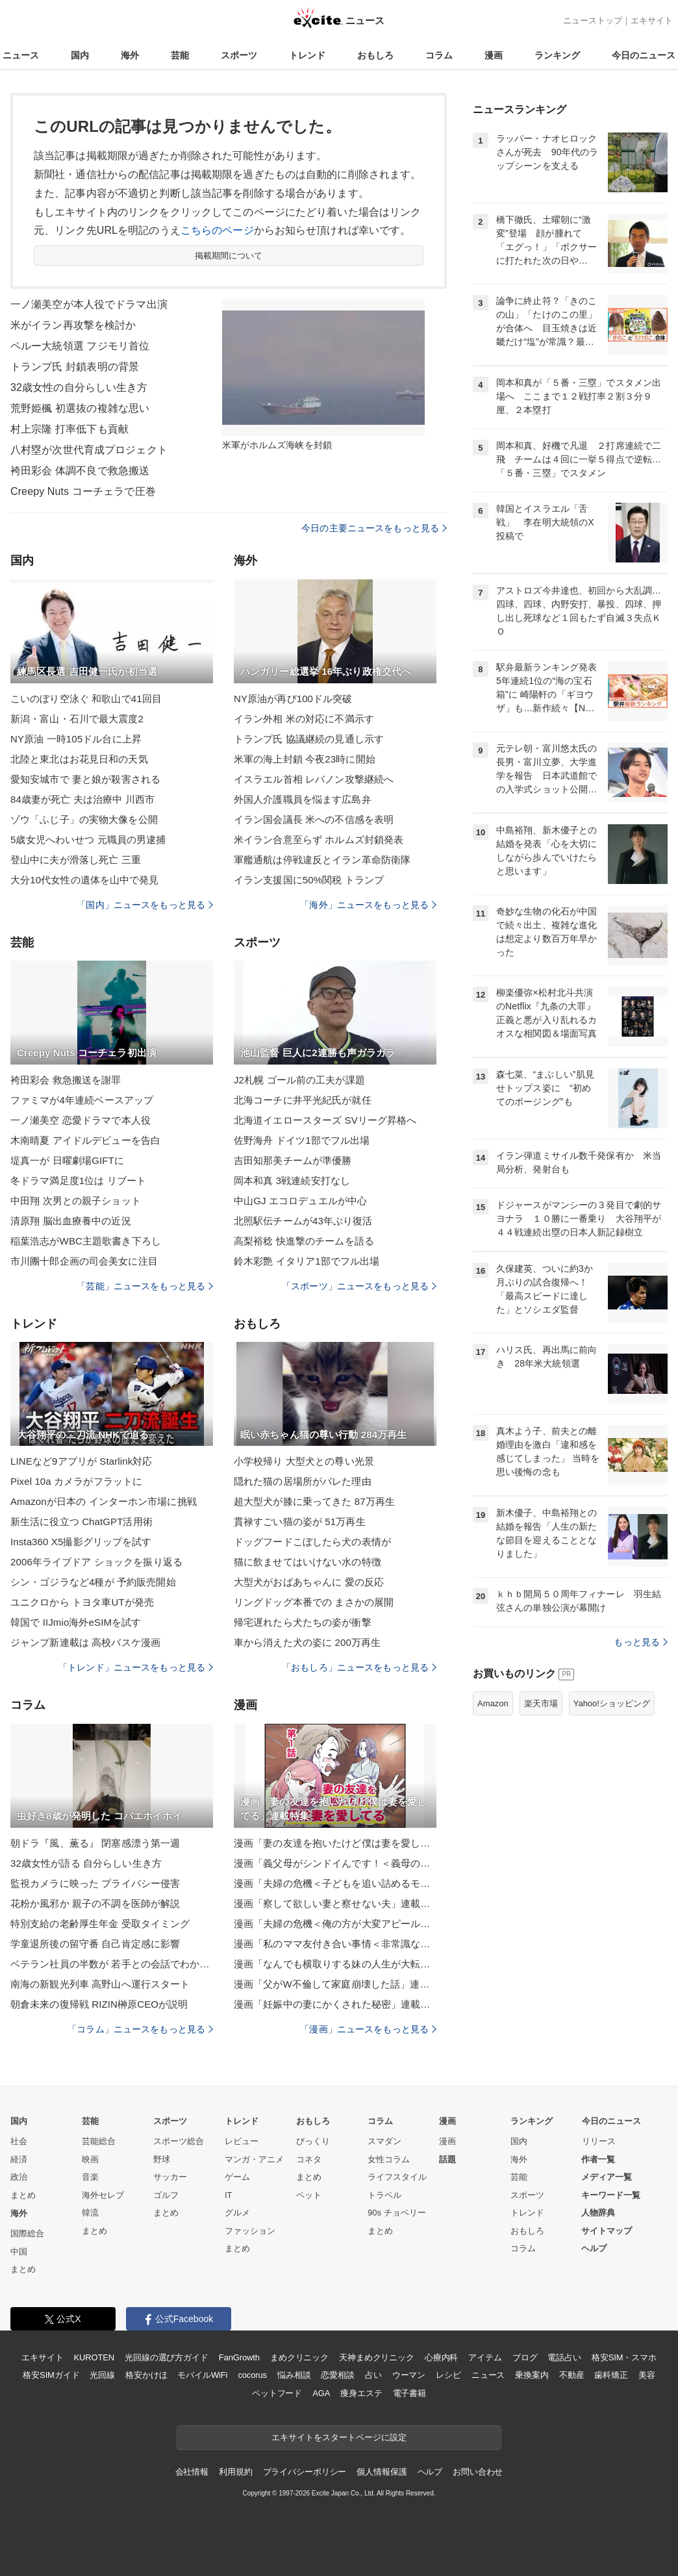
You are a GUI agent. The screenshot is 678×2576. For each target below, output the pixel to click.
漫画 (493, 55)
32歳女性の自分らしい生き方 (78, 387)
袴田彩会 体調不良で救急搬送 (79, 470)
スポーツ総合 (178, 2141)
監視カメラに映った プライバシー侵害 (95, 1883)
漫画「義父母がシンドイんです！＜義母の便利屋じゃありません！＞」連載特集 (335, 1863)
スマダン (384, 2141)
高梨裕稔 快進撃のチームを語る (304, 1240)
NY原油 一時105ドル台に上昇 (76, 738)
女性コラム (389, 2159)
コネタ (308, 2159)
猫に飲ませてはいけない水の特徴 (307, 1561)
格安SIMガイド (51, 2375)
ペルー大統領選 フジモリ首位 (79, 345)
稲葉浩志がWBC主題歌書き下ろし (85, 1240)
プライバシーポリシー (305, 2472)
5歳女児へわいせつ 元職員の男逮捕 (88, 839)
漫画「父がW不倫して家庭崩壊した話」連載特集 (335, 1983)
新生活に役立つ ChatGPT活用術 (81, 1521)
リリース (599, 2141)
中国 (18, 2251)
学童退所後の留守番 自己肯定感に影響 (95, 1943)
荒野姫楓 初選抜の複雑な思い (79, 408)
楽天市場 (541, 1703)
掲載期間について (229, 255)
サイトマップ (606, 2231)
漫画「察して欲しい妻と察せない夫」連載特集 (335, 1903)
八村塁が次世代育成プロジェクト (89, 449)
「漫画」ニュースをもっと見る (368, 2029)
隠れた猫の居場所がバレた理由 (302, 1481)
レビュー (241, 2141)
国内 (80, 55)
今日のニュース (643, 55)
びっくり (313, 2141)
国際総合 (27, 2233)
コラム (439, 55)
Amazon (493, 1703)
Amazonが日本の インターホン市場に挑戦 (103, 1501)
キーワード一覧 (610, 2195)
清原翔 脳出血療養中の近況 (70, 1220)
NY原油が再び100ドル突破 (293, 698)
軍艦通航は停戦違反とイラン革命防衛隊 (322, 859)
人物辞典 (598, 2212)
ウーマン (408, 2375)
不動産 (571, 2375)
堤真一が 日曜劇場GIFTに (67, 1160)
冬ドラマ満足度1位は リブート (78, 1180)
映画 (90, 2159)
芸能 (180, 55)
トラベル (384, 2195)
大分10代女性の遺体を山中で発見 (84, 879)
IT (228, 2195)
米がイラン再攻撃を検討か (73, 325)
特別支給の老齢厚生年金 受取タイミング (100, 1923)
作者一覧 (598, 2159)
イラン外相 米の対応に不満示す (304, 718)
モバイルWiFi (202, 2375)
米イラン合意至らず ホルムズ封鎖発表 (318, 839)
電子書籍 (409, 2393)
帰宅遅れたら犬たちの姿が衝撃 (302, 1622)
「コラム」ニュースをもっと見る (140, 2029)
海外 (130, 55)
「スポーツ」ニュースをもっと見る (359, 1286)
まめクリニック (299, 2357)
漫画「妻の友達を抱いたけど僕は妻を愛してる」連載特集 (335, 1843)
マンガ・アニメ (254, 2159)
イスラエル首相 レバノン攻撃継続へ (314, 779)
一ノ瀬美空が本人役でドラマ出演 (89, 304)
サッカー (170, 2177)
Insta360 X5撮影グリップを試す (80, 1541)
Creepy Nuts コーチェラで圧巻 (83, 491)
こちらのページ (217, 230)
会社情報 (191, 2472)
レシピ (448, 2375)
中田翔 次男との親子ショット (75, 1200)
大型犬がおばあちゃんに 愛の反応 (309, 1581)
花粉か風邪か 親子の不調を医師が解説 (95, 1903)
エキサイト (652, 20)
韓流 (90, 2212)
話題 (447, 2159)
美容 (646, 2375)
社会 (18, 2141)
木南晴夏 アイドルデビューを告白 (85, 1140)
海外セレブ (103, 2195)
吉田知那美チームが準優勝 (292, 1160)
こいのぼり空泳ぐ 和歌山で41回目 (86, 698)
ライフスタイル (397, 2177)
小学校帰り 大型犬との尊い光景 (304, 1461)
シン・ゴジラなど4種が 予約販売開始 (93, 1581)
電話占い (564, 2357)
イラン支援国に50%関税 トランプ (309, 879)
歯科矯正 (610, 2375)
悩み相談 (293, 2375)
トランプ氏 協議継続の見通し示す (309, 738)
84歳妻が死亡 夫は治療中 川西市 (82, 799)
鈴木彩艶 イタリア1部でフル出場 (306, 1261)
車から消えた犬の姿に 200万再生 (307, 1642)
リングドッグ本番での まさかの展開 (314, 1602)
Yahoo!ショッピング (611, 1703)
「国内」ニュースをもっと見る (145, 905)
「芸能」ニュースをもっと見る (145, 1286)
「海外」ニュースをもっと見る (368, 905)
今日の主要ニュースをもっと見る (374, 528)
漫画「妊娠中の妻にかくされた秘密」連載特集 (335, 2004)
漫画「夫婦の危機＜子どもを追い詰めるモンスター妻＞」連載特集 (335, 1883)
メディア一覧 (606, 2177)
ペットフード (277, 2393)
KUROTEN (93, 2357)
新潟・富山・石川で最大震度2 (77, 718)
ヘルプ (594, 2248)
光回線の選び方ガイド (166, 2357)
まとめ (23, 2195)
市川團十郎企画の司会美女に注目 (84, 1261)
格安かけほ (146, 2375)
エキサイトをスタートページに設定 (339, 2437)
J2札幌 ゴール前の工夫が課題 (299, 1079)
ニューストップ (592, 20)
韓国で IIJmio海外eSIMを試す (75, 1622)
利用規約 (235, 2472)
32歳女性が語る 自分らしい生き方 (86, 1863)
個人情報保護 (382, 2472)
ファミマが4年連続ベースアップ (81, 1099)
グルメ (237, 2212)
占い (373, 2375)
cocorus (252, 2375)
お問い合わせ (478, 2472)
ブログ (525, 2357)
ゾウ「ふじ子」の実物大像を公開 (84, 819)
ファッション (250, 2231)
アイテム (484, 2357)
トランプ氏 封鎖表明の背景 (74, 366)
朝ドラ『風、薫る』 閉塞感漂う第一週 (95, 1843)
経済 (18, 2159)
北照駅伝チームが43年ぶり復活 (303, 1220)
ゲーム (237, 2177)
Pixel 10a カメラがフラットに (76, 1481)
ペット (308, 2195)
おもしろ (375, 55)
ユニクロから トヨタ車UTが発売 (82, 1602)
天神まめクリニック (376, 2357)
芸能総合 (99, 2141)
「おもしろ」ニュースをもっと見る (359, 1667)
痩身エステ (361, 2393)
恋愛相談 (337, 2375)
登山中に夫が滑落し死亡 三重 (75, 859)
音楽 (90, 2177)
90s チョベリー (397, 2212)
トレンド (307, 55)
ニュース (21, 55)
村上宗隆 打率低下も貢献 (69, 429)
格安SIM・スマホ (624, 2357)
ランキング (557, 55)
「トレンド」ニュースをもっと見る (135, 1667)
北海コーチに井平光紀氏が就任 (302, 1099)
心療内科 (441, 2357)
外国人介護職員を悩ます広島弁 (302, 799)
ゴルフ (166, 2195)
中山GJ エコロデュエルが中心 (300, 1200)
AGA (321, 2393)
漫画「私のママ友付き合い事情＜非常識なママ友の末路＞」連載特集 (335, 1943)
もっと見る (641, 1642)
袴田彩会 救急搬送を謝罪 (65, 1079)
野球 (161, 2159)
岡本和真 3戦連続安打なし (292, 1180)
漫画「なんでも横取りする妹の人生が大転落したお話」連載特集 (335, 1963)
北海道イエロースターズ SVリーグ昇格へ (325, 1120)
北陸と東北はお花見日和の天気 (79, 758)
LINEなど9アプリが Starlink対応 (81, 1461)
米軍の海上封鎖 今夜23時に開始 (304, 758)
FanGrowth (239, 2357)
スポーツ (239, 55)
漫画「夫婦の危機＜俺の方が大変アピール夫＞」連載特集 (335, 1923)
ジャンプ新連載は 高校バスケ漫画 (85, 1642)
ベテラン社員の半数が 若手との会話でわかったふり (111, 1963)
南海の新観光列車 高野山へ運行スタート (100, 1983)
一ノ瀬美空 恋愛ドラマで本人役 (80, 1120)
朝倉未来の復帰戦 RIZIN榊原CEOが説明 (99, 2004)
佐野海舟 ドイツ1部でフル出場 (302, 1140)
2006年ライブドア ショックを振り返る (96, 1561)
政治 (18, 2177)
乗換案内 (531, 2375)
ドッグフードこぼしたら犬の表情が (312, 1541)
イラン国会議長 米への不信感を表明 (314, 819)
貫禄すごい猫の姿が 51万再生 (300, 1521)
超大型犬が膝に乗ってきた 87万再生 (314, 1501)
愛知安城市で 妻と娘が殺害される (85, 779)
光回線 (102, 2375)
